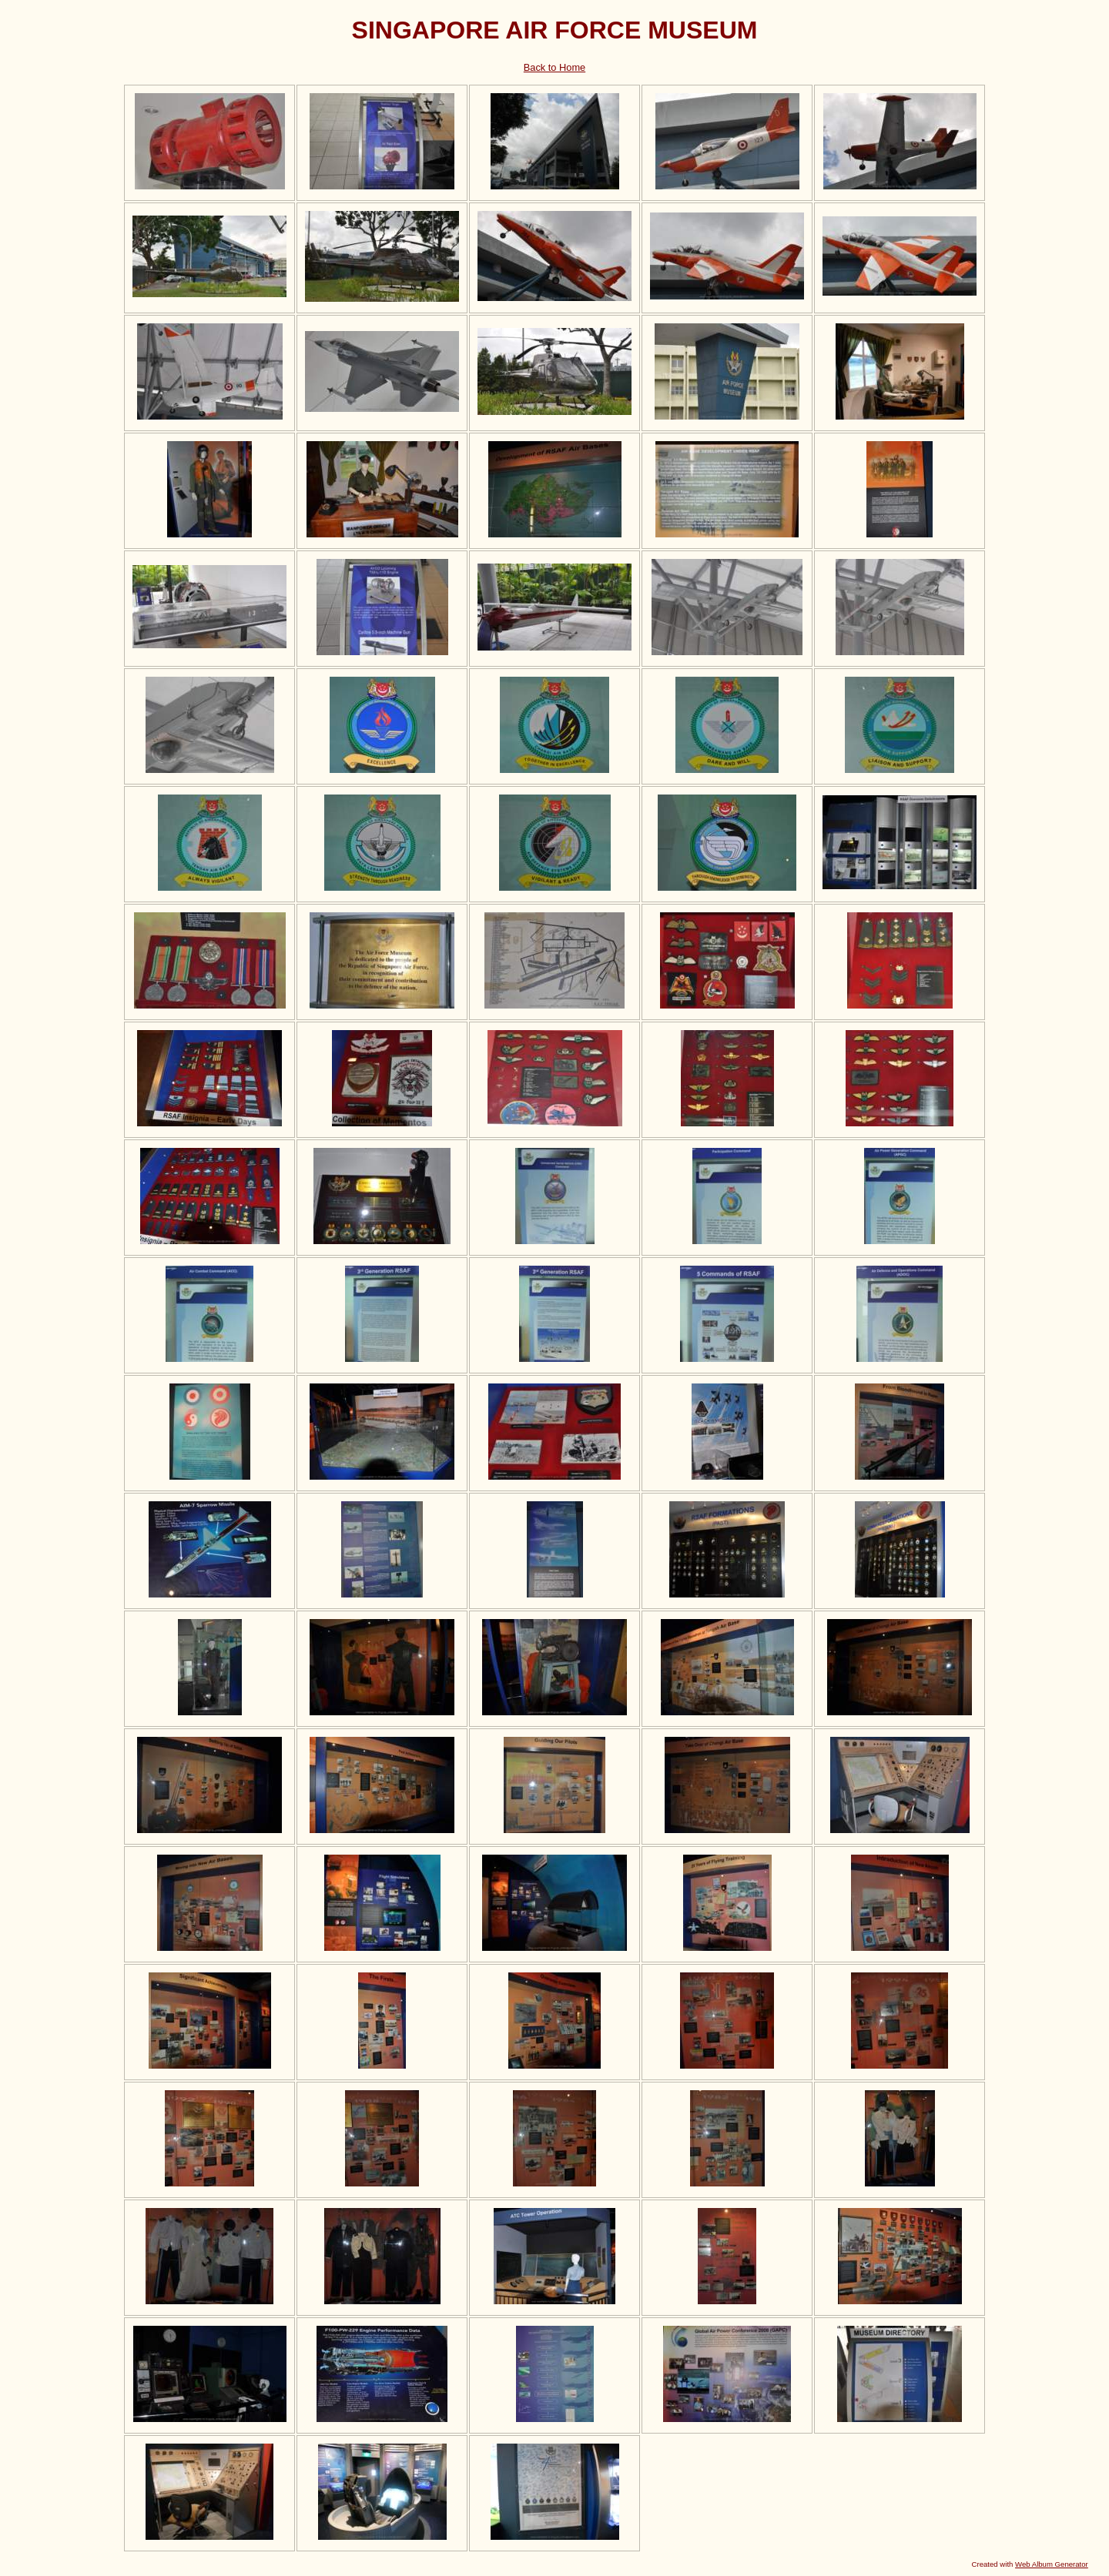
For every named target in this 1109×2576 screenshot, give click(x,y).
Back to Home (554, 67)
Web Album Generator (1051, 2564)
